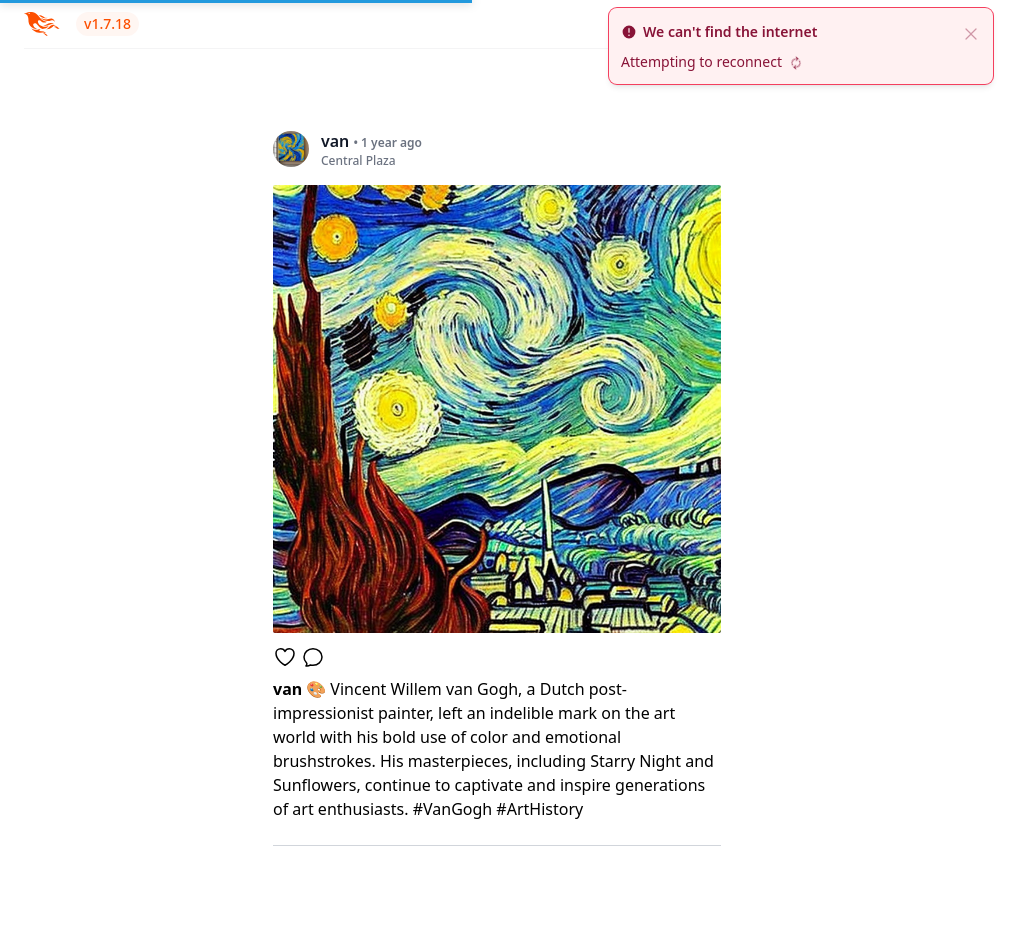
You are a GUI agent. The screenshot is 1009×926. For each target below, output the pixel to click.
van (289, 689)
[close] (971, 32)
